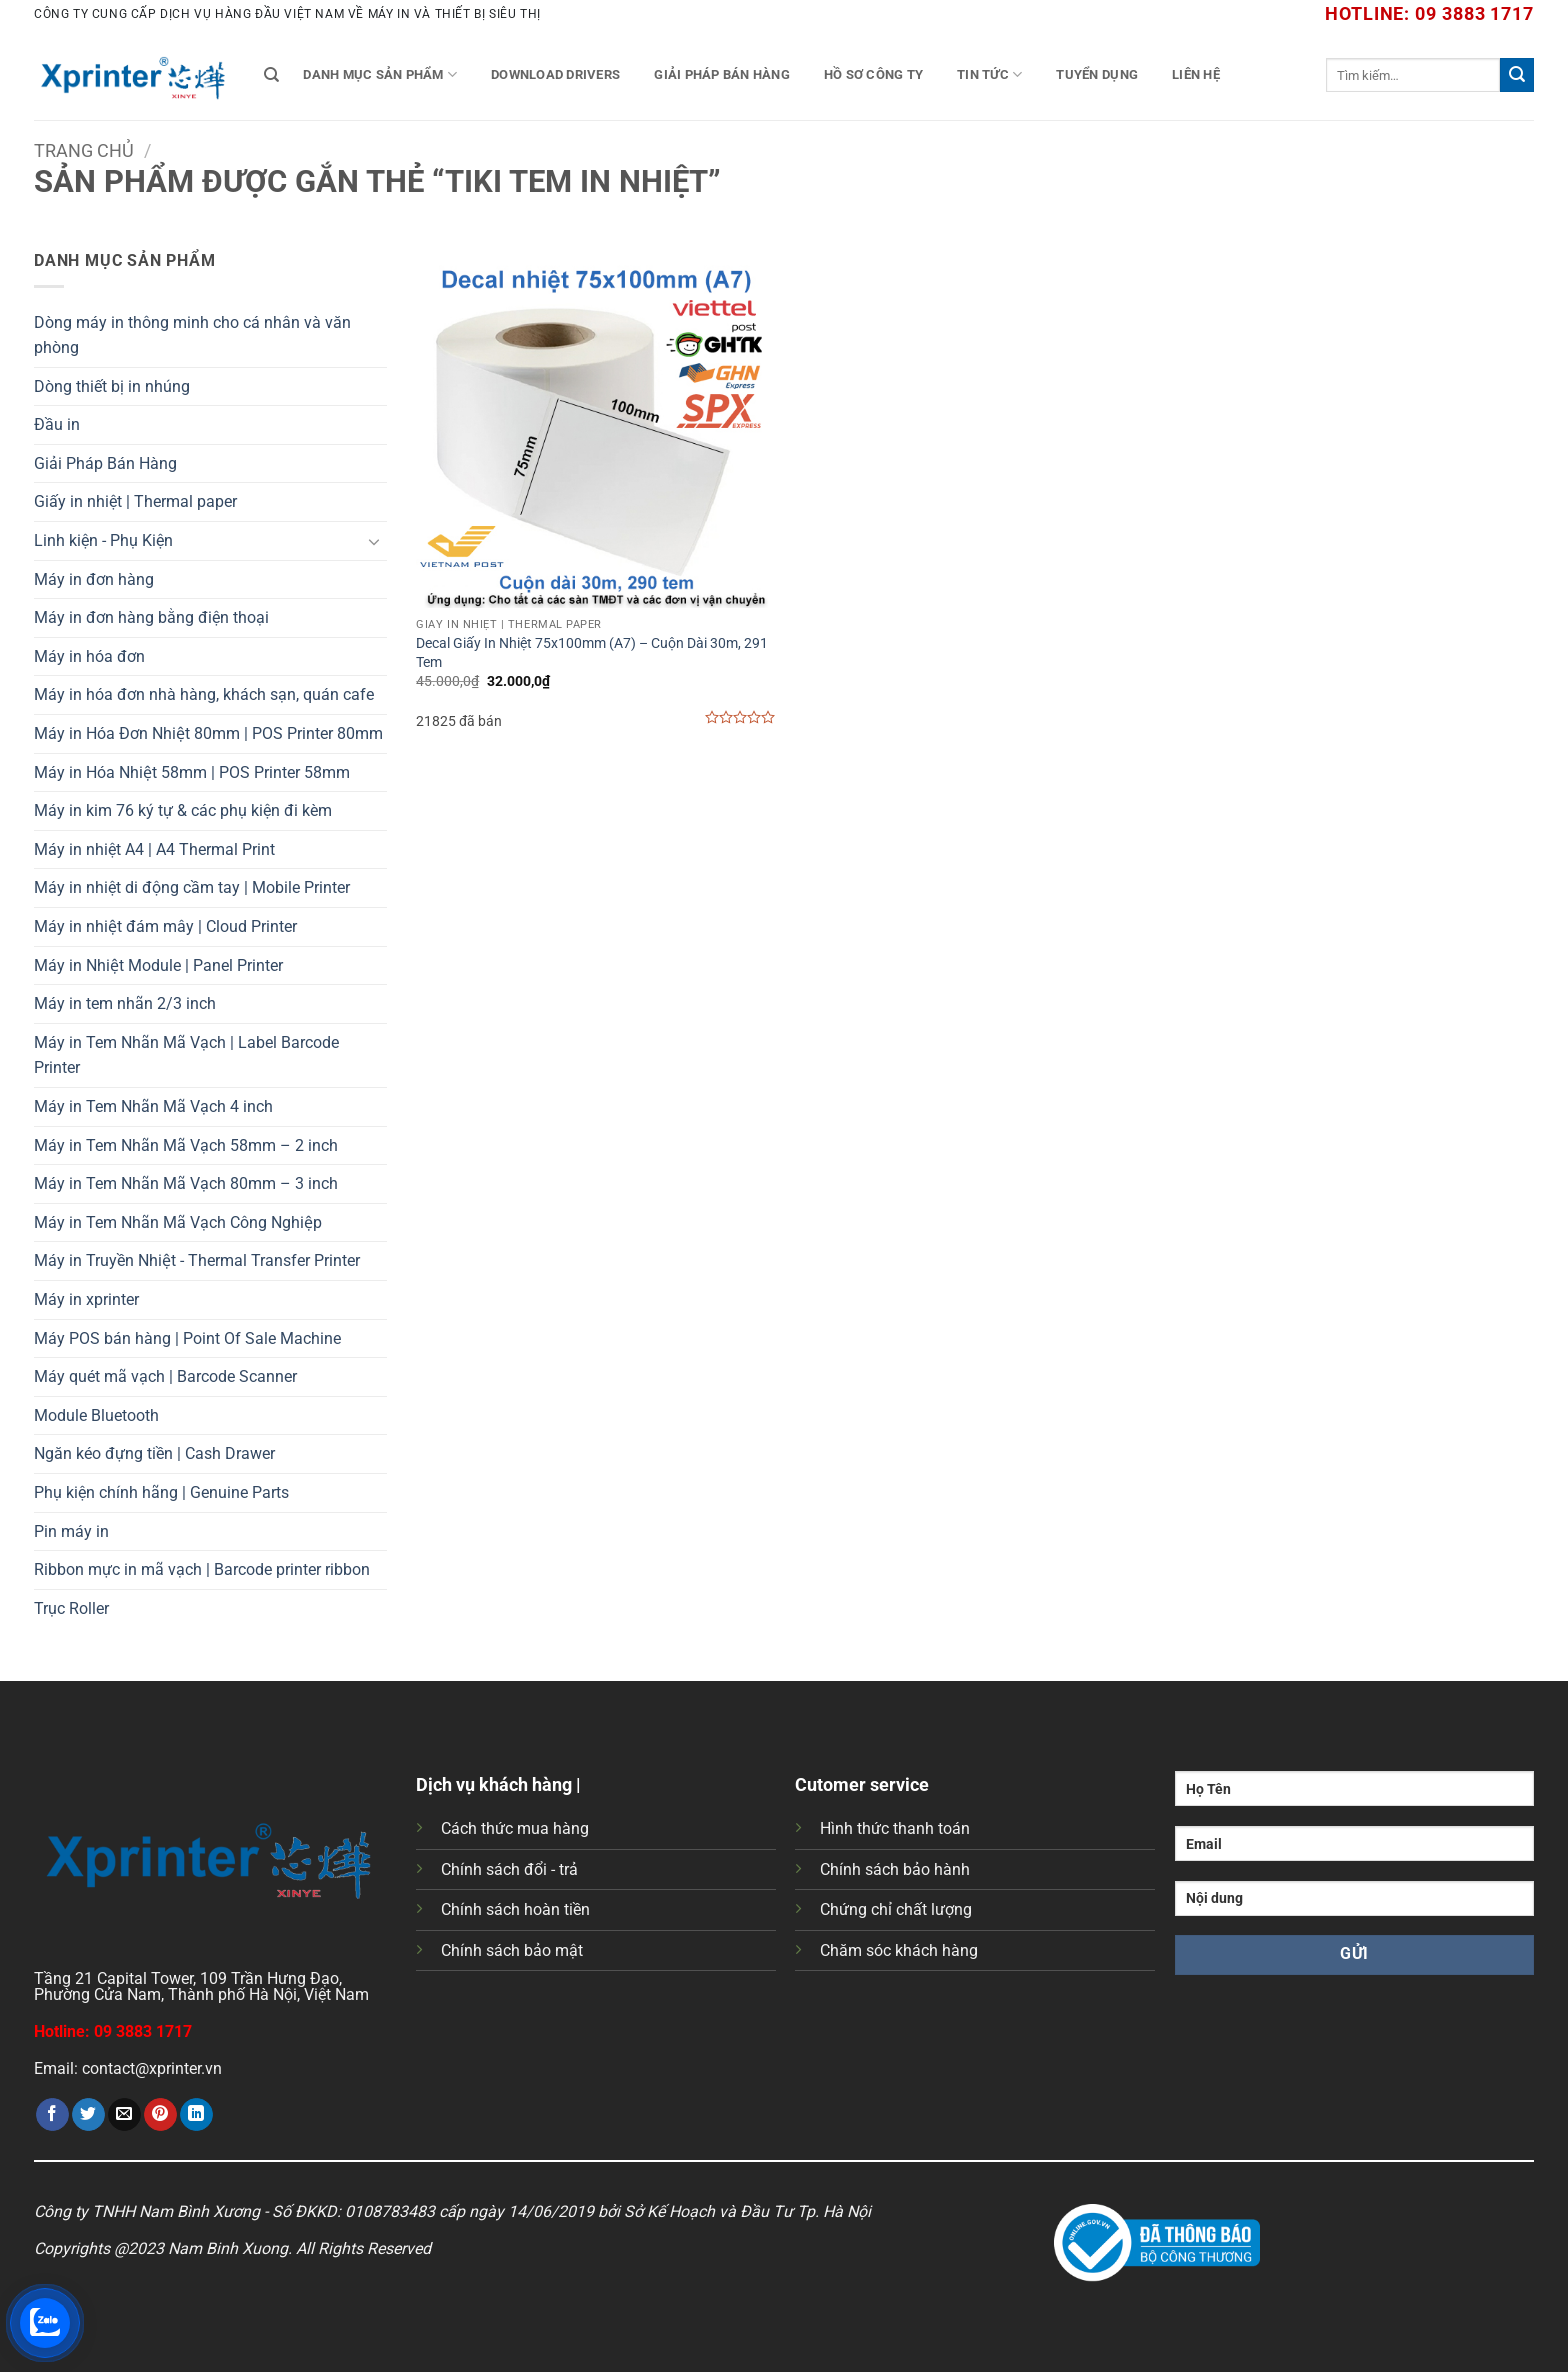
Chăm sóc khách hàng (899, 1950)
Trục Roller (71, 1608)
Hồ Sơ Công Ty (873, 74)
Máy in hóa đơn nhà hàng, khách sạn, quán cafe (204, 694)
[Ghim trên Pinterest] (160, 2115)
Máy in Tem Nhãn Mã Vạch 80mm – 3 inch (186, 1183)
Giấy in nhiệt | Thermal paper (135, 501)
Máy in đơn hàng (94, 579)
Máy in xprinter (86, 1299)
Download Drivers (555, 74)
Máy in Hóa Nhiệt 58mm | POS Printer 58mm (192, 772)
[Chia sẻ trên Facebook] (52, 2115)
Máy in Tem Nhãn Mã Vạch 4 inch (153, 1106)
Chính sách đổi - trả (509, 1869)
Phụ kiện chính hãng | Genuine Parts (161, 1492)
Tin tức (989, 74)
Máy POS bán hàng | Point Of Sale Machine (187, 1338)
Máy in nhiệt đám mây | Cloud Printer (165, 926)
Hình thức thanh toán (895, 1828)
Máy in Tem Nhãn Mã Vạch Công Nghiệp (178, 1222)
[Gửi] (1517, 75)
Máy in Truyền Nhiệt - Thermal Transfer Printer (197, 1260)
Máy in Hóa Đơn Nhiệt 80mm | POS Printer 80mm (208, 733)
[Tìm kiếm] (271, 75)
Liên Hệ (1196, 74)
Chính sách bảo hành (895, 1869)
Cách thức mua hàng (515, 1828)
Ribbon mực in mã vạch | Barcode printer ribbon (202, 1569)
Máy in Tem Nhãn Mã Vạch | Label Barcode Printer (186, 1055)
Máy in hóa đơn (89, 656)
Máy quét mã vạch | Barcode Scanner (165, 1376)
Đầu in (57, 424)
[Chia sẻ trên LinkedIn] (196, 2115)
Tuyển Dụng (1097, 74)
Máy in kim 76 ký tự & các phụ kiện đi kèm (183, 810)
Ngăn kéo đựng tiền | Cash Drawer (154, 1453)
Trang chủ (84, 150)
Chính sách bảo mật (512, 1950)
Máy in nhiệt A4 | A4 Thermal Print (154, 849)
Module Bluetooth (96, 1415)
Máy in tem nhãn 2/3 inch (125, 1003)
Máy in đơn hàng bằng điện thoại (151, 617)
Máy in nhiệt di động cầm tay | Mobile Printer (192, 887)
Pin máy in (71, 1531)
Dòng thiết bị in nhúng (112, 386)
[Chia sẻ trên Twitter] (88, 2115)
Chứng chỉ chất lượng (896, 1909)
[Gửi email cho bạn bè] (124, 2115)
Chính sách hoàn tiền (515, 1909)
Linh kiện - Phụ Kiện (103, 540)
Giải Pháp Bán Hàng (722, 74)
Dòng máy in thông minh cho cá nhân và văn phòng (192, 335)
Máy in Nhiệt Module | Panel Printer (158, 965)
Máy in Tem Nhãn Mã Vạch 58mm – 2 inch (186, 1145)
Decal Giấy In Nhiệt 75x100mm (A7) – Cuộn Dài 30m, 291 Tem (592, 653)
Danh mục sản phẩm (380, 74)
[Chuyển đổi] (375, 541)
